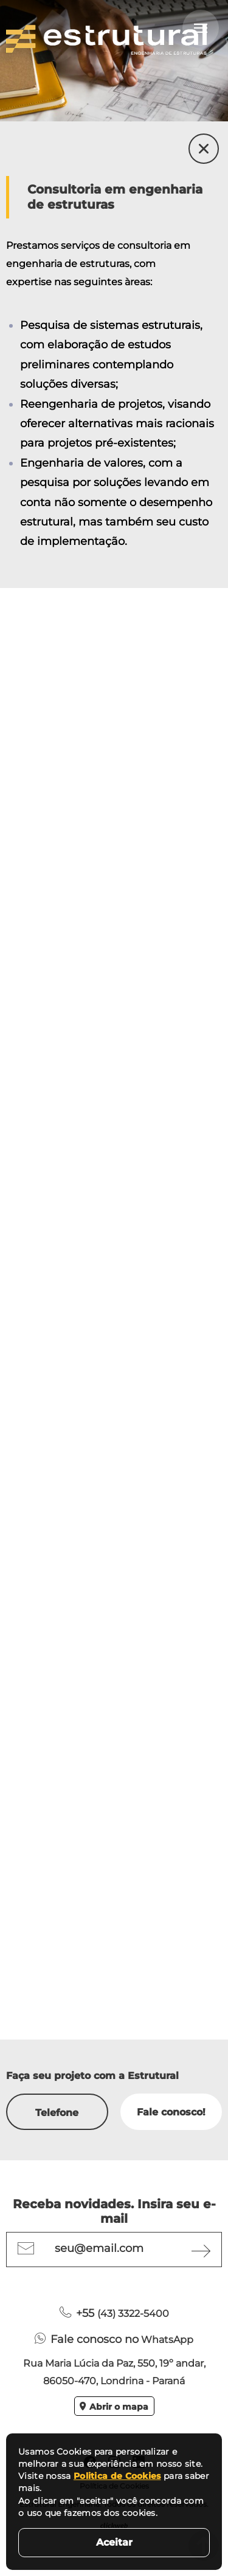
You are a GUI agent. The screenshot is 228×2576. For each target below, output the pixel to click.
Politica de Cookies (117, 2475)
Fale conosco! (171, 2112)
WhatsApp (114, 2339)
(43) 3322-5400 (114, 2313)
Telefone (56, 2112)
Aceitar (114, 2542)
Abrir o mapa (114, 2406)
